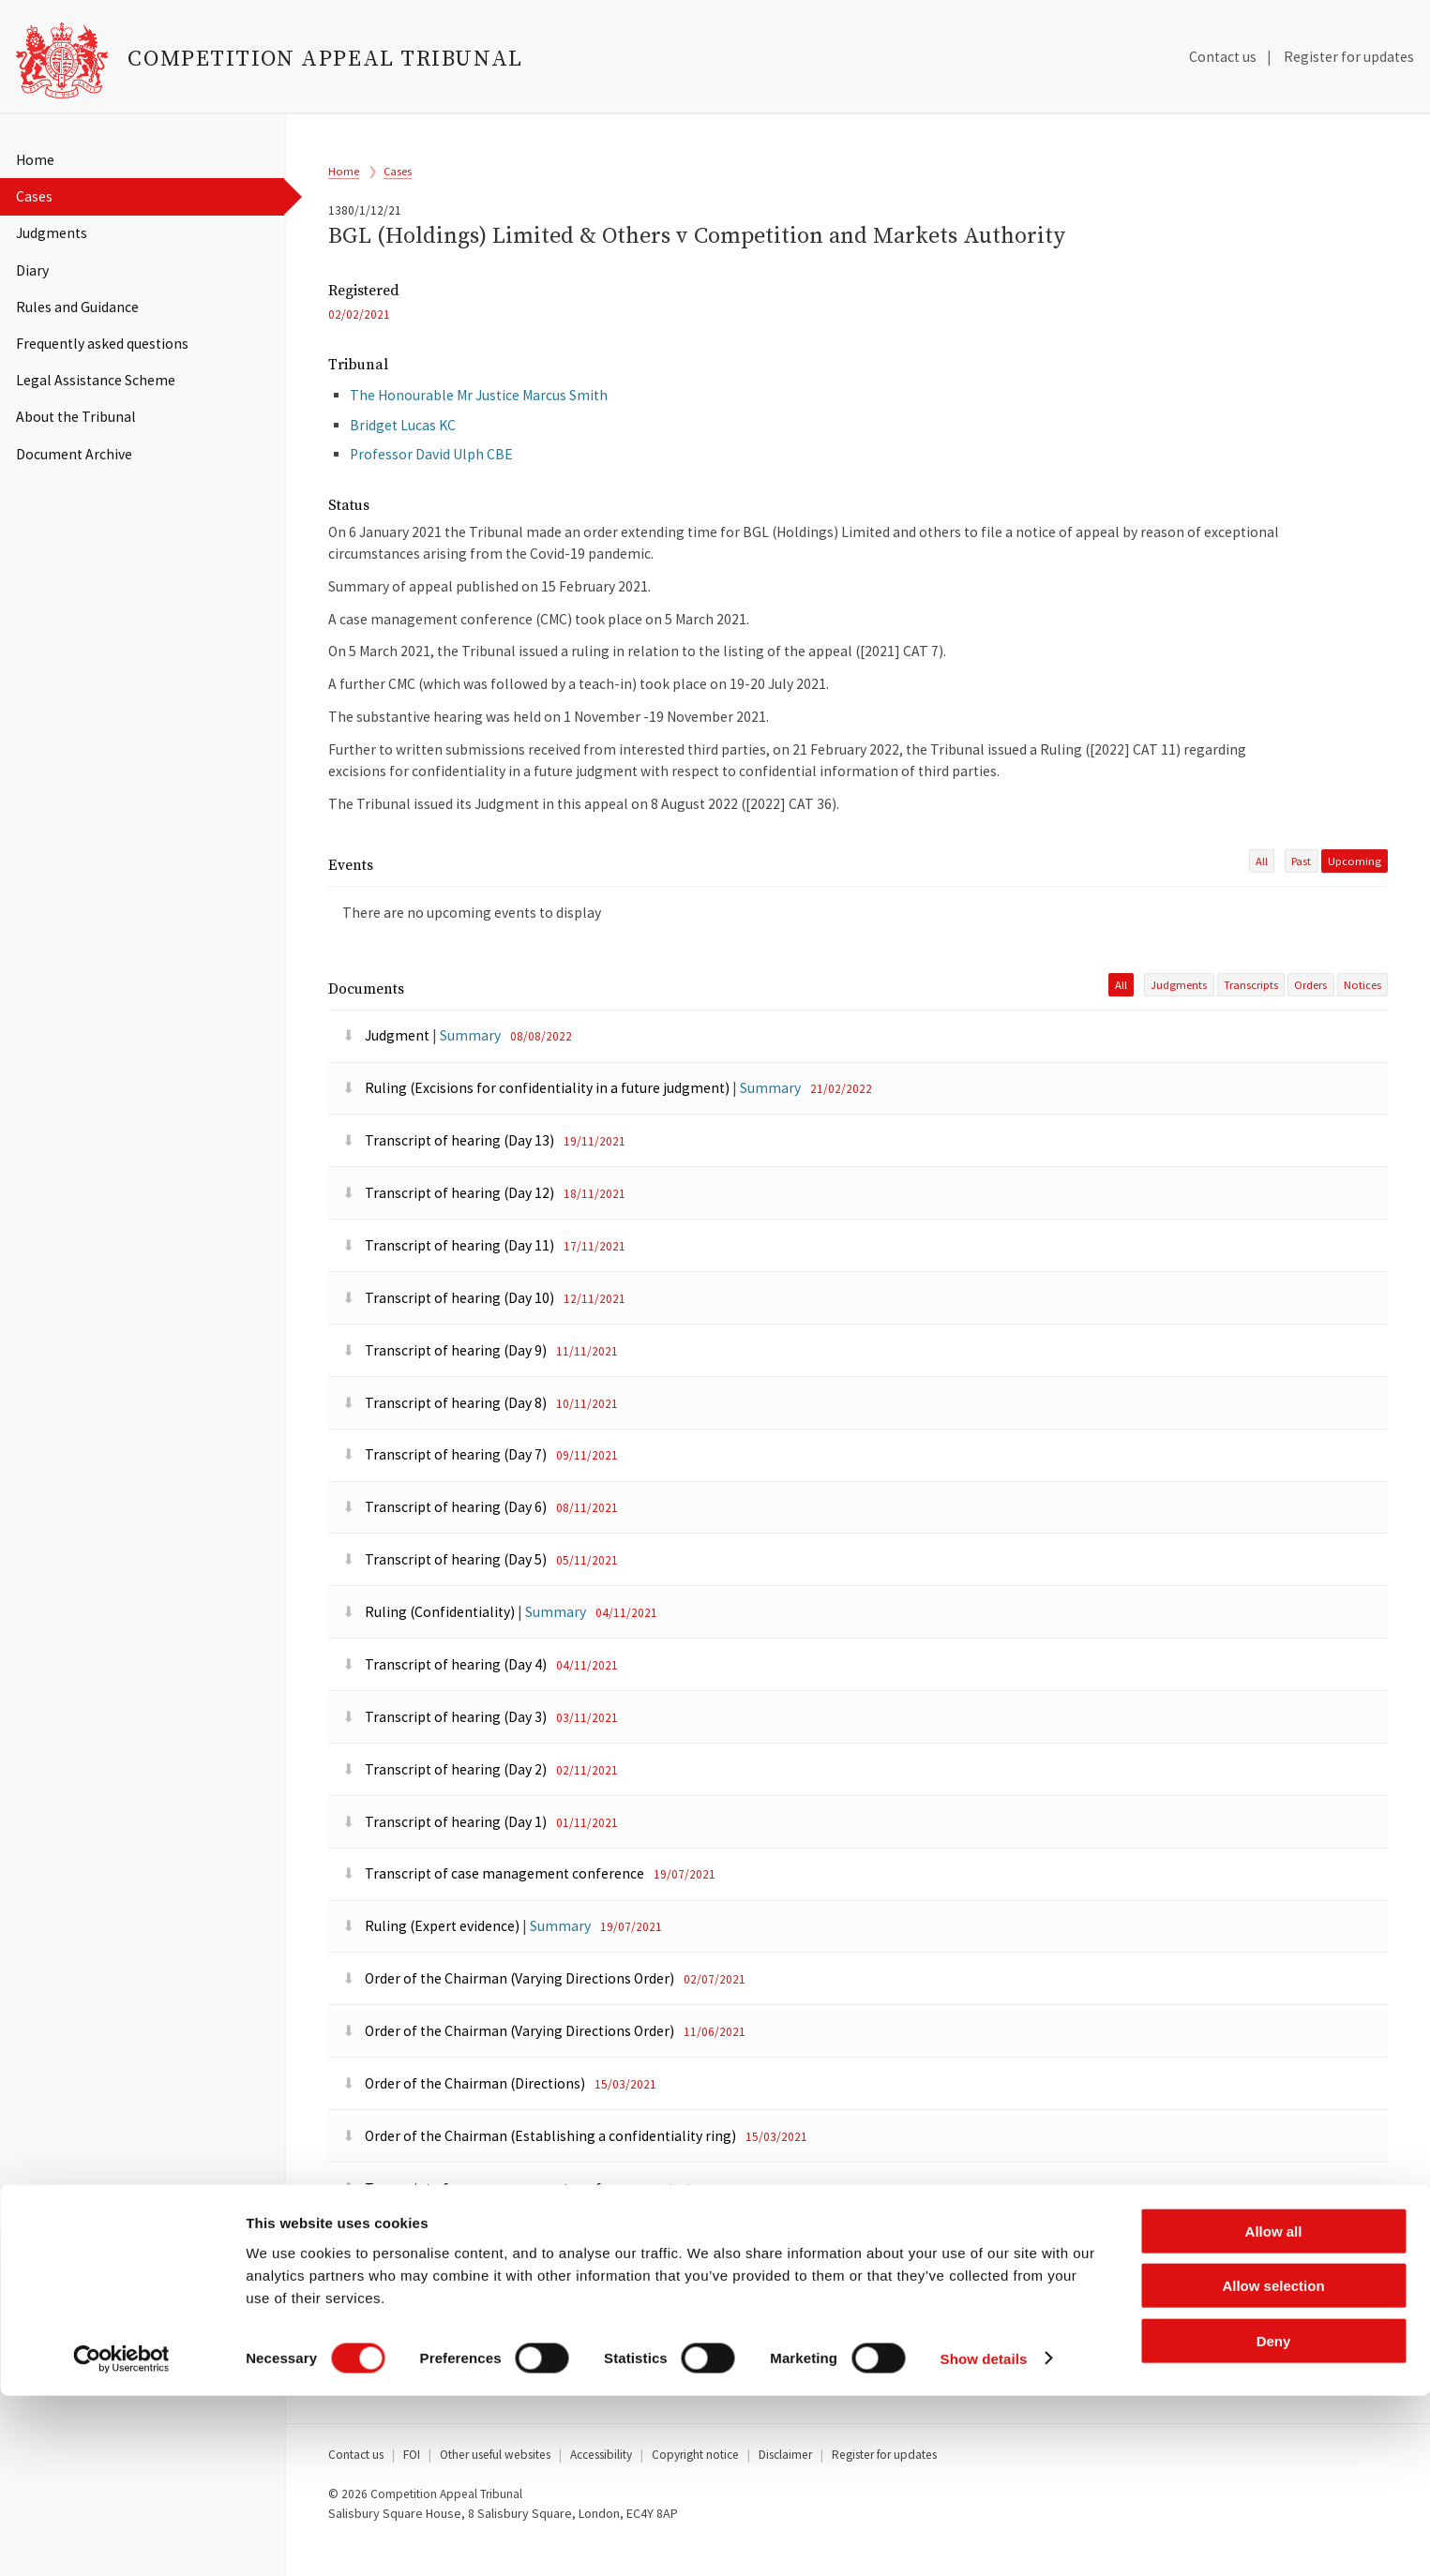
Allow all (1273, 2411)
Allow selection (1273, 2467)
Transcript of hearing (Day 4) (445, 1695)
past (1301, 889)
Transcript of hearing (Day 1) (445, 1853)
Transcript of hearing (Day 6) (445, 1539)
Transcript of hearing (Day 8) (445, 1434)
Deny (1274, 2521)
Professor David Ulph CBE (431, 476)
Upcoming (1354, 889)
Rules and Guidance (77, 307)
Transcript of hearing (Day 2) (445, 1800)
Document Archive (74, 454)
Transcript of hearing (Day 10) (449, 1329)
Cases (34, 196)
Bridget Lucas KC (403, 446)
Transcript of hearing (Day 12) (449, 1225)
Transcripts (1251, 1016)
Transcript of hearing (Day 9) (445, 1381)
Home (35, 160)
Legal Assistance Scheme (95, 380)
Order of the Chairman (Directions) (465, 2114)
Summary (470, 1067)
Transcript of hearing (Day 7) (445, 1486)
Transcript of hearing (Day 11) (449, 1276)
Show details (984, 2539)
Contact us (1223, 57)
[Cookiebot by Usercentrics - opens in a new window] (121, 2539)
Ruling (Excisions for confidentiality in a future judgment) (537, 1120)
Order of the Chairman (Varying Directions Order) (509, 2010)
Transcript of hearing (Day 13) (449, 1172)
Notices (1362, 1016)
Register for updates (1349, 57)
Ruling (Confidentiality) (430, 1644)
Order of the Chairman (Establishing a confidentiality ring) (540, 2167)
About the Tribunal (76, 417)
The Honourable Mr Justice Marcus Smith (479, 417)
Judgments (51, 233)
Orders (1310, 1016)
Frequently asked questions (102, 343)
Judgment (387, 1067)
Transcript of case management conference (494, 1905)
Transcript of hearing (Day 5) (445, 1591)
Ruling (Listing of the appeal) (448, 2272)
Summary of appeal (417, 2324)
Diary (32, 270)
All (1262, 889)
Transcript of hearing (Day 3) (445, 1748)
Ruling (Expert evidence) (432, 1958)
